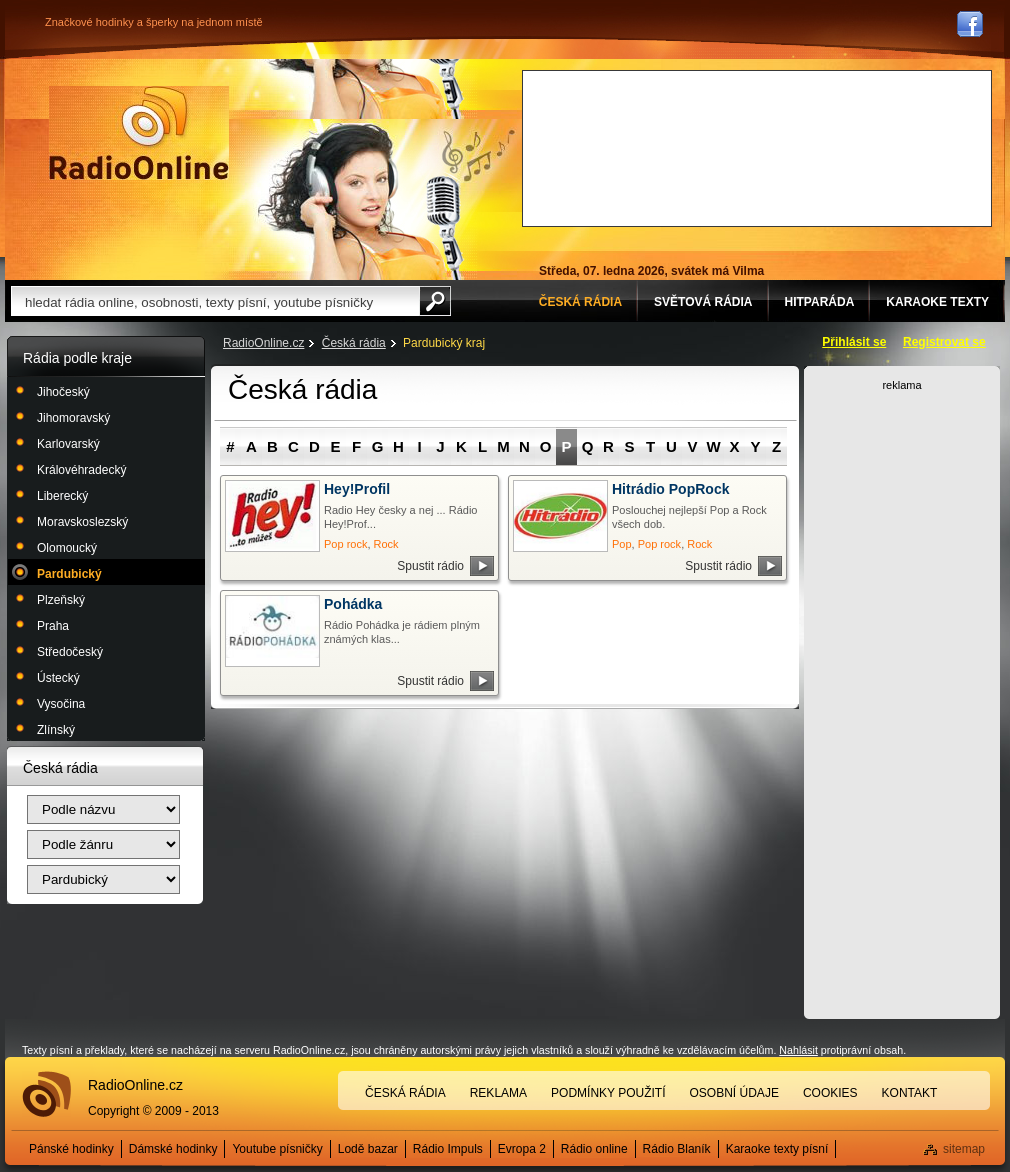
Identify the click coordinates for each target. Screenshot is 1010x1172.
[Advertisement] (617, 146)
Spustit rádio (430, 566)
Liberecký (62, 496)
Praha (53, 626)
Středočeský (70, 652)
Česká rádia (354, 343)
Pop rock (345, 544)
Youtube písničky (277, 1149)
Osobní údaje (734, 1093)
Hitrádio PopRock (670, 489)
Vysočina (61, 704)
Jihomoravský (73, 418)
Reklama (498, 1093)
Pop (622, 544)
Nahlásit (798, 1050)
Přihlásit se (854, 342)
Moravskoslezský (82, 522)
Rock (386, 544)
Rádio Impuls (448, 1149)
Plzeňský (61, 600)
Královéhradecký (81, 470)
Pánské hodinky (71, 1149)
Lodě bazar (368, 1149)
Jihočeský (63, 392)
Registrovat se (944, 342)
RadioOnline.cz (263, 343)
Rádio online (594, 1149)
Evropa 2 (522, 1149)
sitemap (964, 1149)
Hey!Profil (357, 489)
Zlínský (56, 730)
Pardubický (69, 574)
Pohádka (353, 604)
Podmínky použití (608, 1093)
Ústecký (58, 678)
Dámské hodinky (173, 1149)
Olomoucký (67, 548)
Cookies (830, 1093)
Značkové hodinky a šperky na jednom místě (154, 22)
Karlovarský (68, 444)
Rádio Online (139, 133)
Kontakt (910, 1093)
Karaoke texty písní (777, 1149)
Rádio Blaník (677, 1149)
